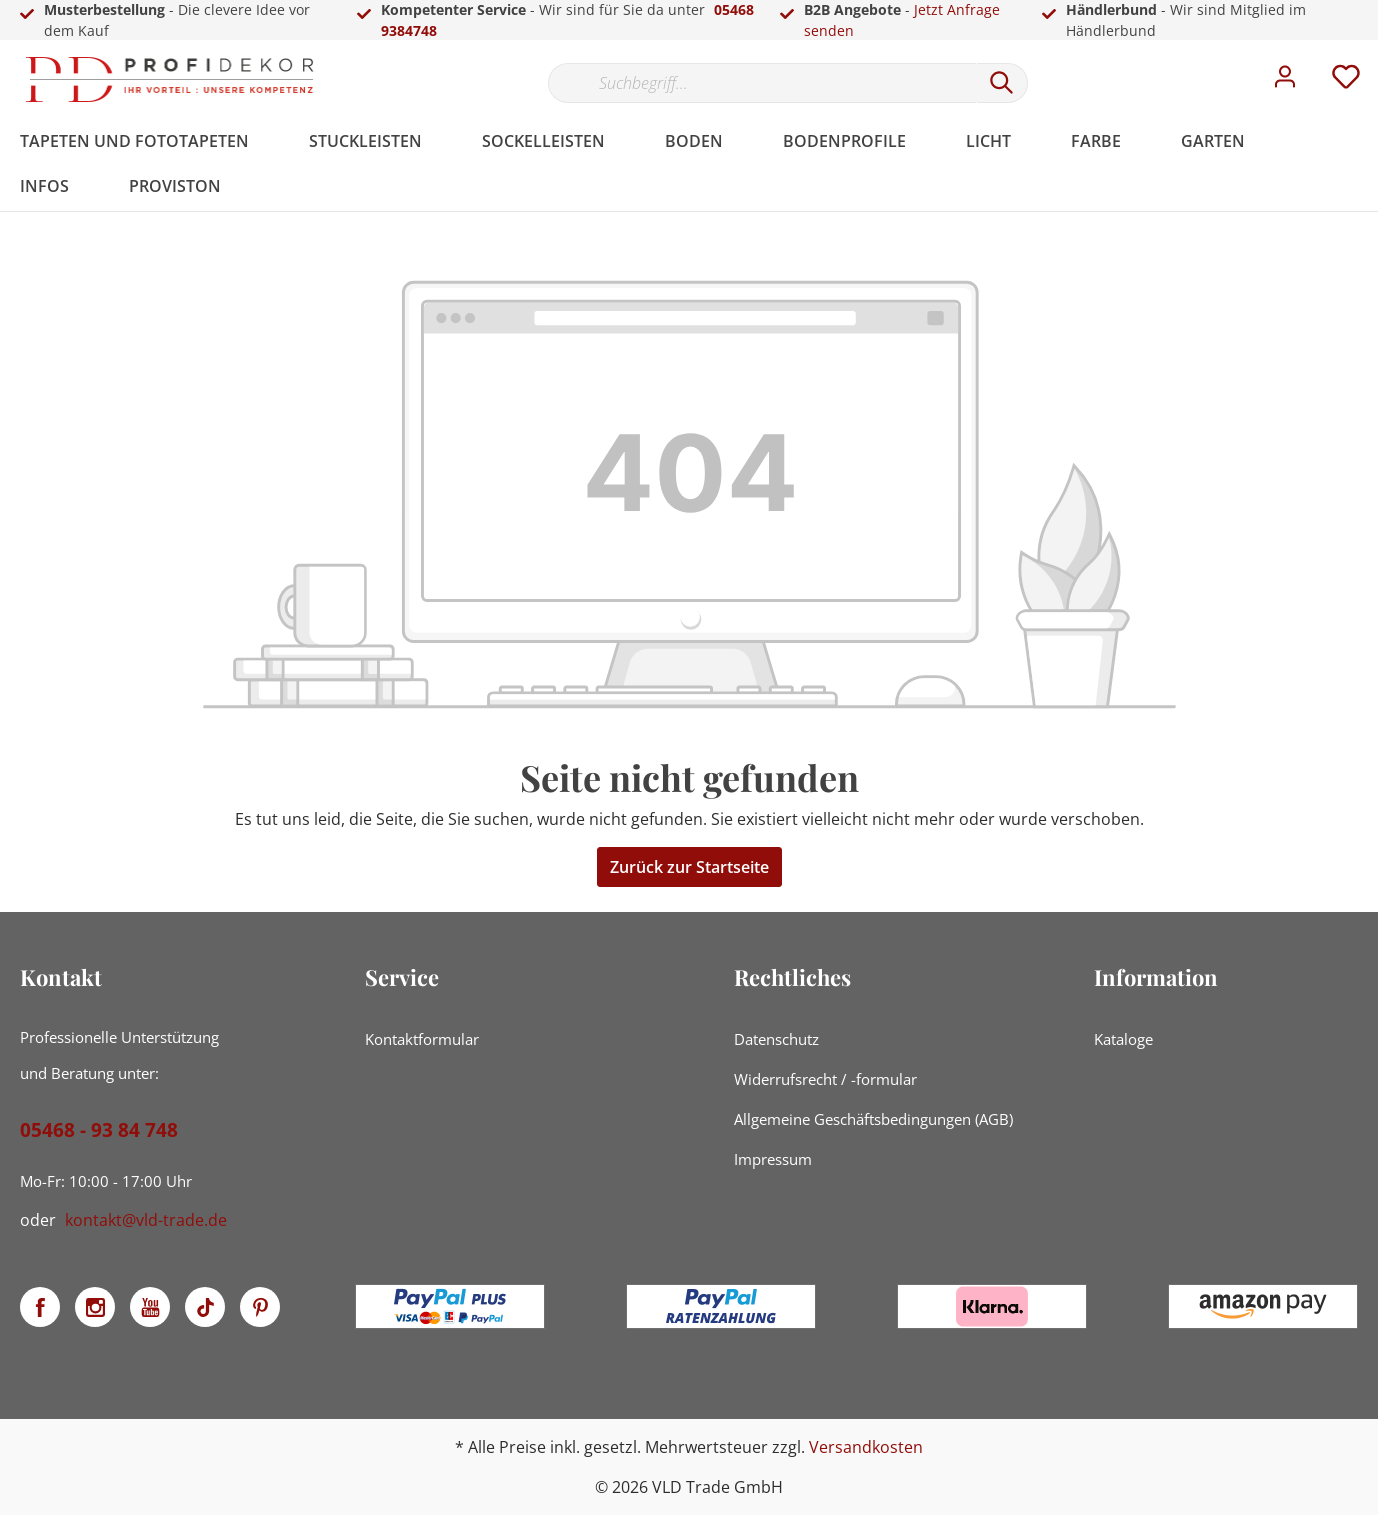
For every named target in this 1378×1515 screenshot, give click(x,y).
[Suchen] (1002, 83)
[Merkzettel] (1346, 82)
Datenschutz (776, 1039)
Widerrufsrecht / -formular (825, 1079)
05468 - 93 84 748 (99, 1130)
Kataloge (1123, 1039)
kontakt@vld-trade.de (146, 1220)
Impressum (773, 1159)
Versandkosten (866, 1447)
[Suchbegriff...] (762, 83)
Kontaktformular (422, 1039)
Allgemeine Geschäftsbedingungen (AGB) (873, 1119)
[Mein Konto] (1285, 82)
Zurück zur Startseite (689, 867)
